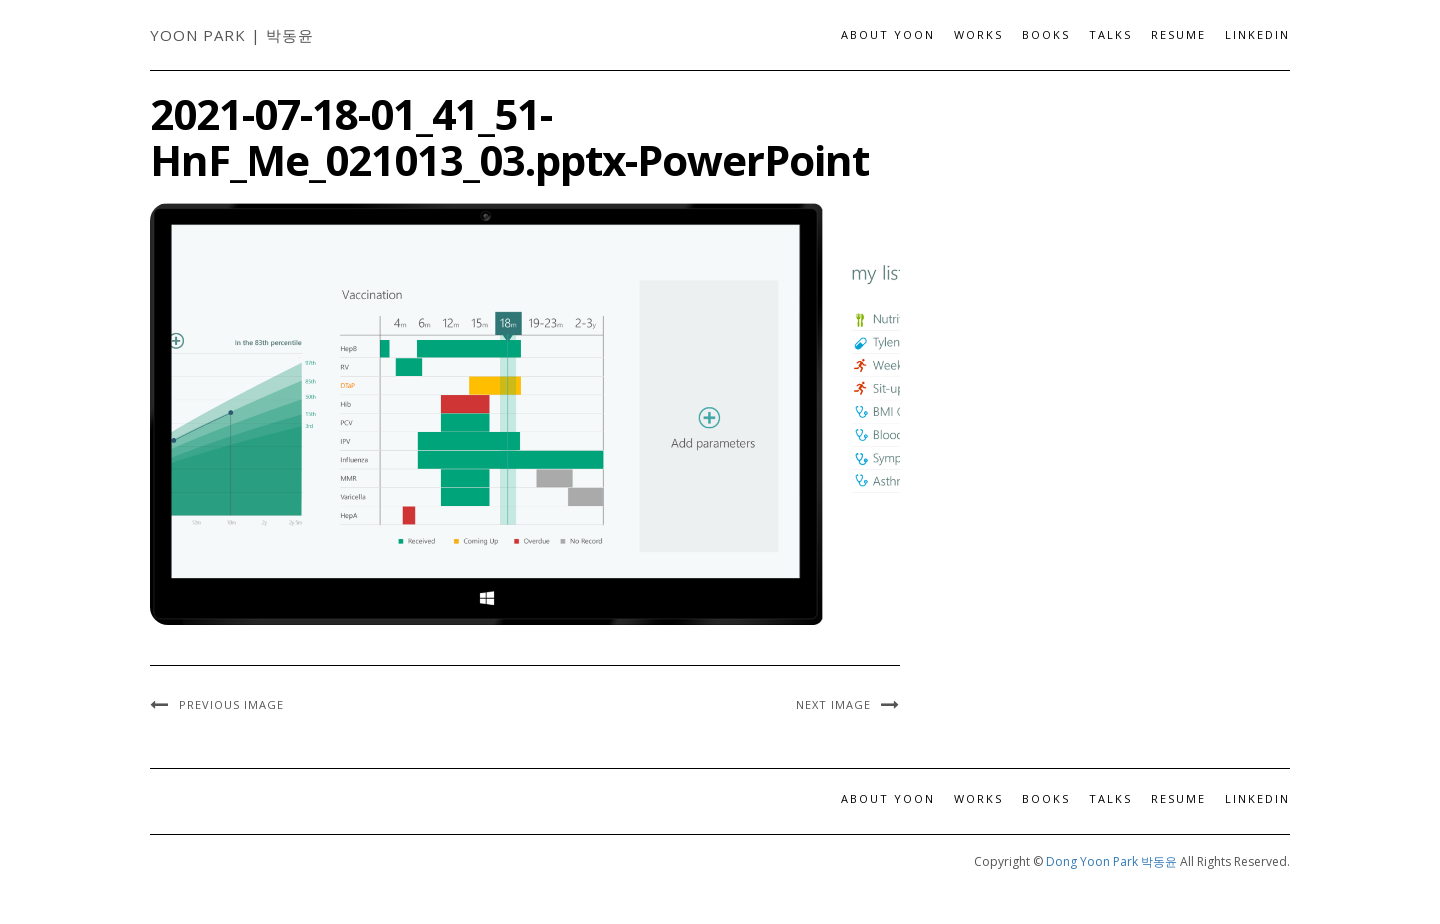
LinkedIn (1257, 34)
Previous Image (231, 704)
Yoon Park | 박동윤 (232, 35)
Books (1046, 34)
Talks (1110, 34)
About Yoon (888, 34)
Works (978, 34)
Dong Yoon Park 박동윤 (1111, 861)
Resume (1178, 34)
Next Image (833, 704)
